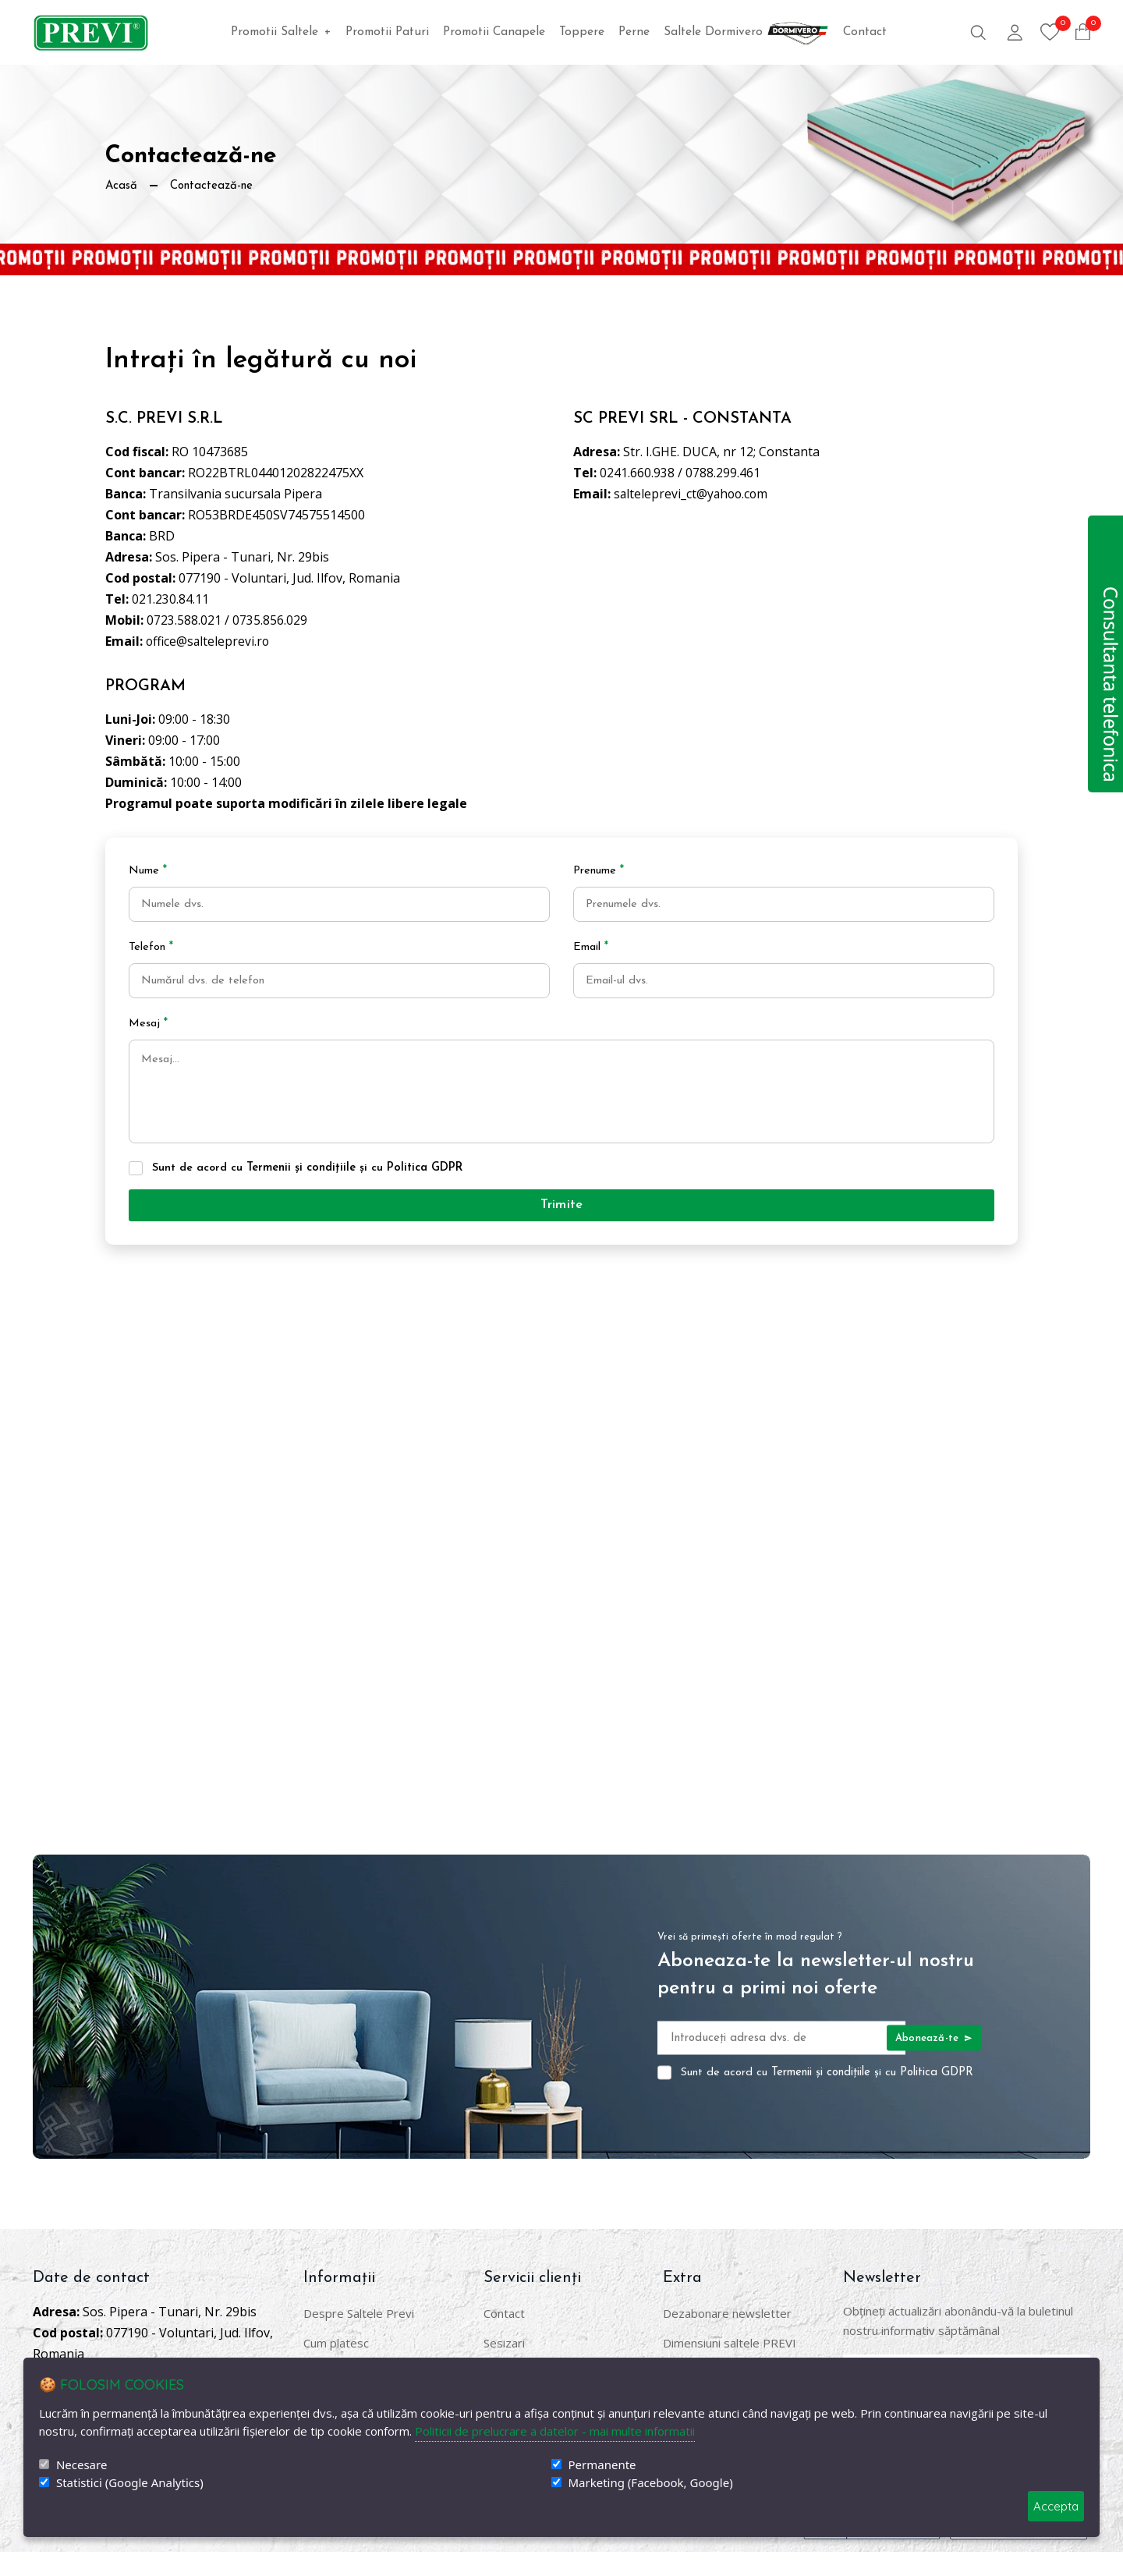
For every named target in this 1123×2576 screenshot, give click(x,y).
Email (591, 947)
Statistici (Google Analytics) (130, 2483)
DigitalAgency (312, 2542)
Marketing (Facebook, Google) (651, 2483)
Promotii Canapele (494, 32)
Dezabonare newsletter (727, 2337)
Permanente (602, 2465)
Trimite (561, 1228)
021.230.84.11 (170, 599)
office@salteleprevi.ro (209, 641)
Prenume (599, 871)
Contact (865, 32)
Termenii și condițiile (301, 1189)
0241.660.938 (637, 472)
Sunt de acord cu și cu (307, 1189)
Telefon (151, 947)
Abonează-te (933, 2062)
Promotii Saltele (281, 32)
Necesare (81, 2465)
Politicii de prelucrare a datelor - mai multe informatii (555, 2431)
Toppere (581, 32)
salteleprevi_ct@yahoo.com (692, 493)
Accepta (1056, 2506)
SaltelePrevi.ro (153, 2542)
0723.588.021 (184, 620)
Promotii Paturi (387, 32)
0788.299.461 (722, 472)
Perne (634, 32)
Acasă (122, 185)
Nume (148, 871)
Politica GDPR (425, 1189)
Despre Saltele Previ (358, 2337)
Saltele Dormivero (746, 32)
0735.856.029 (269, 620)
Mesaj (148, 1023)
